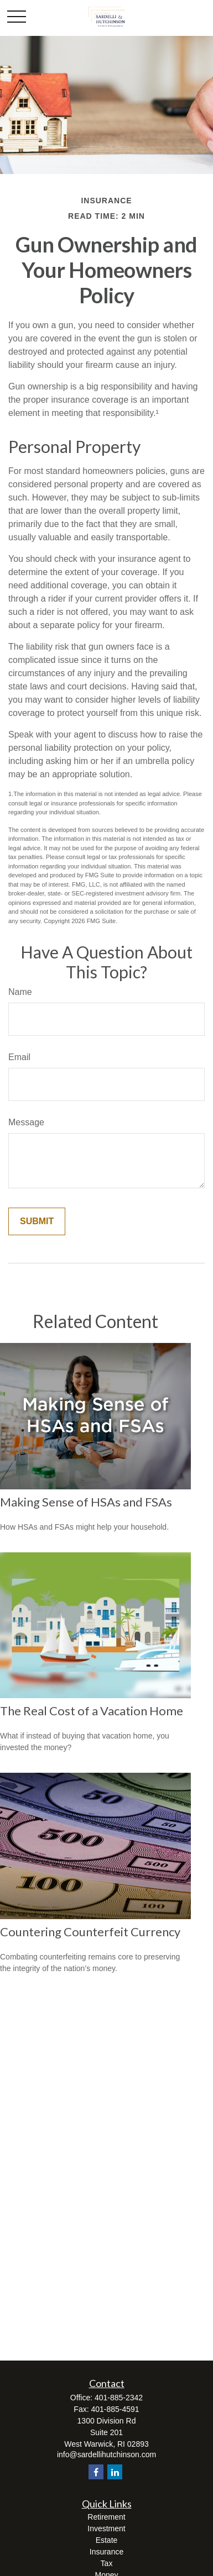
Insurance (106, 2551)
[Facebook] (96, 2471)
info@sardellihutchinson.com (106, 2454)
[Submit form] (36, 1221)
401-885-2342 (119, 2397)
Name (20, 992)
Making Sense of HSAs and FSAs (86, 1501)
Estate (107, 2540)
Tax (107, 2563)
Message (26, 1122)
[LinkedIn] (114, 2471)
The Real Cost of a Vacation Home (91, 1710)
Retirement (106, 2516)
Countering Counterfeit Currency (90, 1931)
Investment (106, 2528)
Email (19, 1057)
